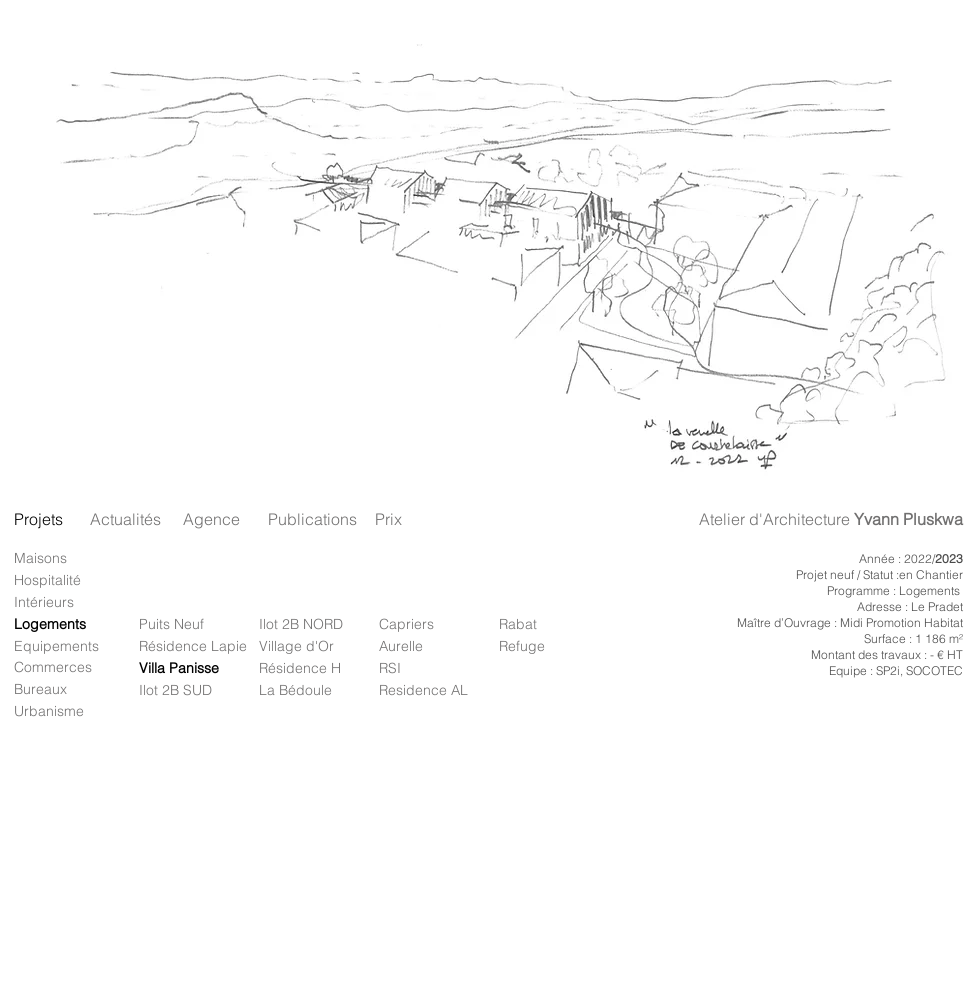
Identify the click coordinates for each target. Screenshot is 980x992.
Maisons (40, 558)
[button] (489, 251)
